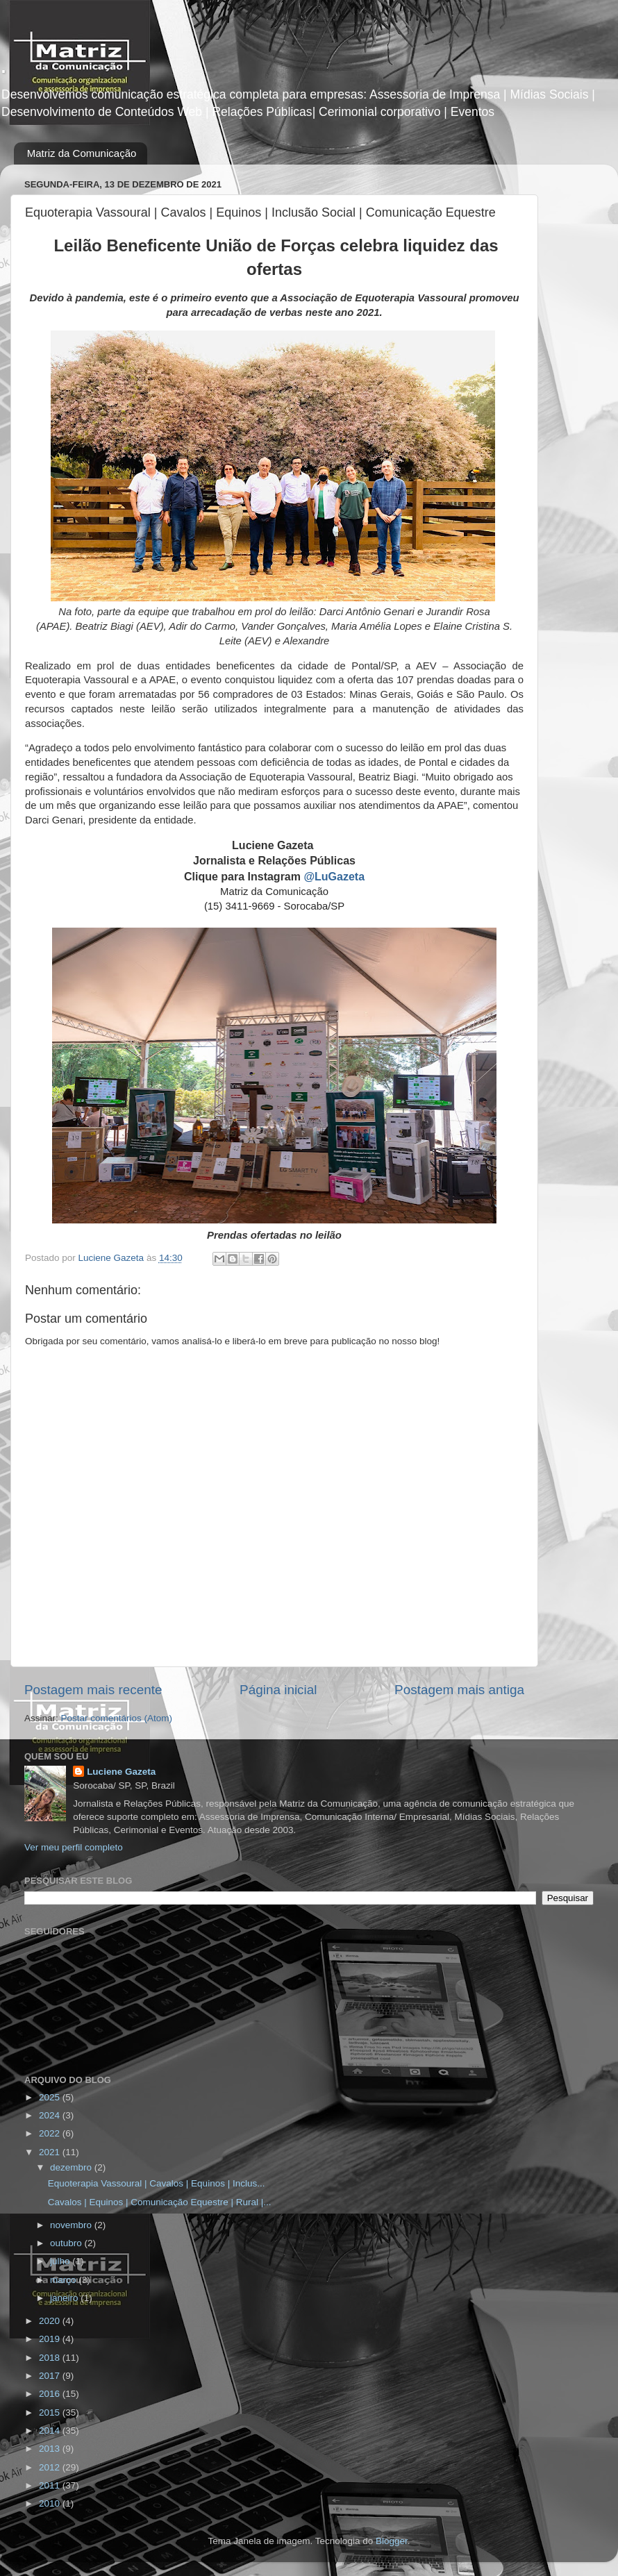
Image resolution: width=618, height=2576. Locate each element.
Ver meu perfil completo (73, 1847)
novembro (72, 2225)
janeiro (65, 2298)
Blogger (392, 2541)
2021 (50, 2152)
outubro (67, 2243)
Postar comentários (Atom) (117, 1718)
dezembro (72, 2167)
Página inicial (278, 1689)
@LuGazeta (334, 877)
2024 (50, 2115)
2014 (50, 2430)
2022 (50, 2133)
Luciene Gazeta (121, 1771)
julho (61, 2261)
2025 (50, 2097)
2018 (50, 2357)
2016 (50, 2394)
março (64, 2280)
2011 (50, 2485)
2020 (50, 2321)
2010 (50, 2503)
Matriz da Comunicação (82, 153)
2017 (50, 2375)
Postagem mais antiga (459, 1689)
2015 (50, 2412)
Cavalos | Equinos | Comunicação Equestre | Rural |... (160, 2202)
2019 (50, 2339)
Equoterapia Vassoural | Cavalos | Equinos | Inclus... (156, 2183)
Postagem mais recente (93, 1689)
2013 (50, 2448)
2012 (50, 2467)
